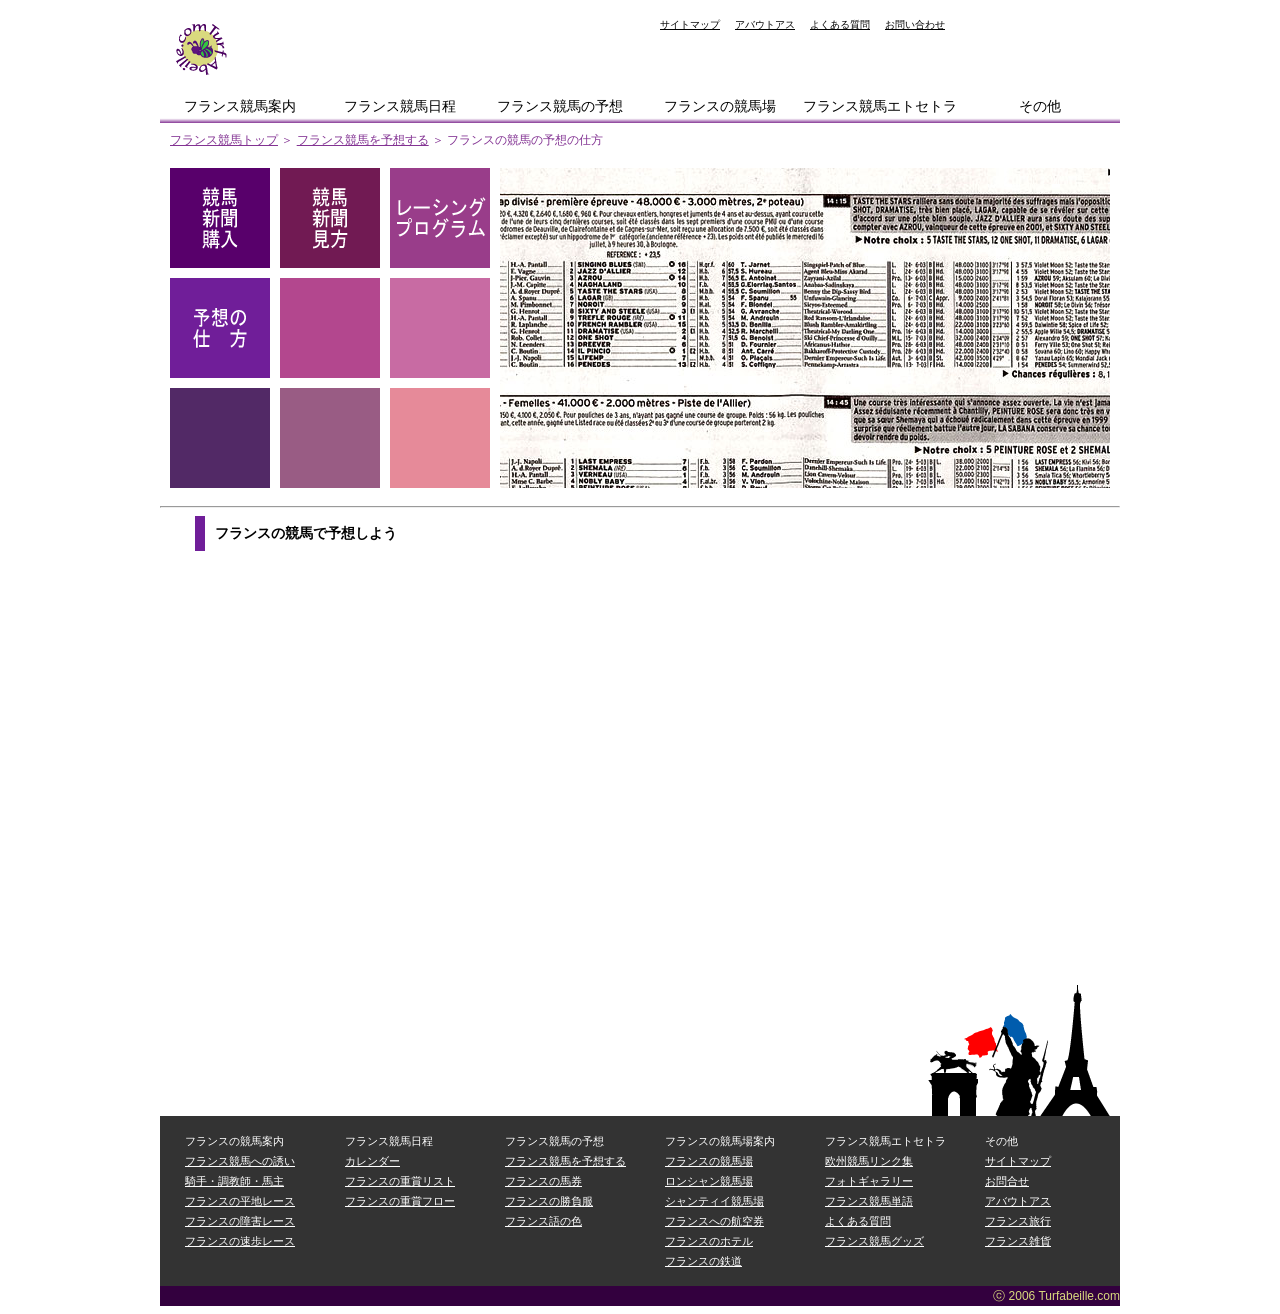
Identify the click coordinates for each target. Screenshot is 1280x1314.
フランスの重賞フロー (400, 1201)
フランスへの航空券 (714, 1221)
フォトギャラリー (869, 1181)
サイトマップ (690, 24)
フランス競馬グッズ (874, 1241)
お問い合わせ (915, 24)
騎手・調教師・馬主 (234, 1181)
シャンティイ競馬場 (714, 1201)
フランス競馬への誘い (240, 1161)
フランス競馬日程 (400, 106)
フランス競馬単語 (869, 1201)
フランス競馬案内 (240, 106)
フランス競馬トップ (224, 140)
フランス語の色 (543, 1221)
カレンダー (372, 1161)
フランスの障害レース (240, 1221)
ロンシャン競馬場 (709, 1181)
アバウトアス (765, 24)
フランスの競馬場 (720, 106)
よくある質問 (840, 24)
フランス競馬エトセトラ (880, 106)
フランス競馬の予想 (560, 106)
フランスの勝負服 (549, 1201)
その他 (1040, 106)
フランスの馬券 (543, 1181)
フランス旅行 (1018, 1221)
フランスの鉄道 (703, 1261)
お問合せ (1007, 1181)
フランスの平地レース (240, 1201)
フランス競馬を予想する (363, 140)
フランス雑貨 (1018, 1241)
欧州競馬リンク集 (869, 1161)
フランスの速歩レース (240, 1241)
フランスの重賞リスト (400, 1181)
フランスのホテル (709, 1241)
